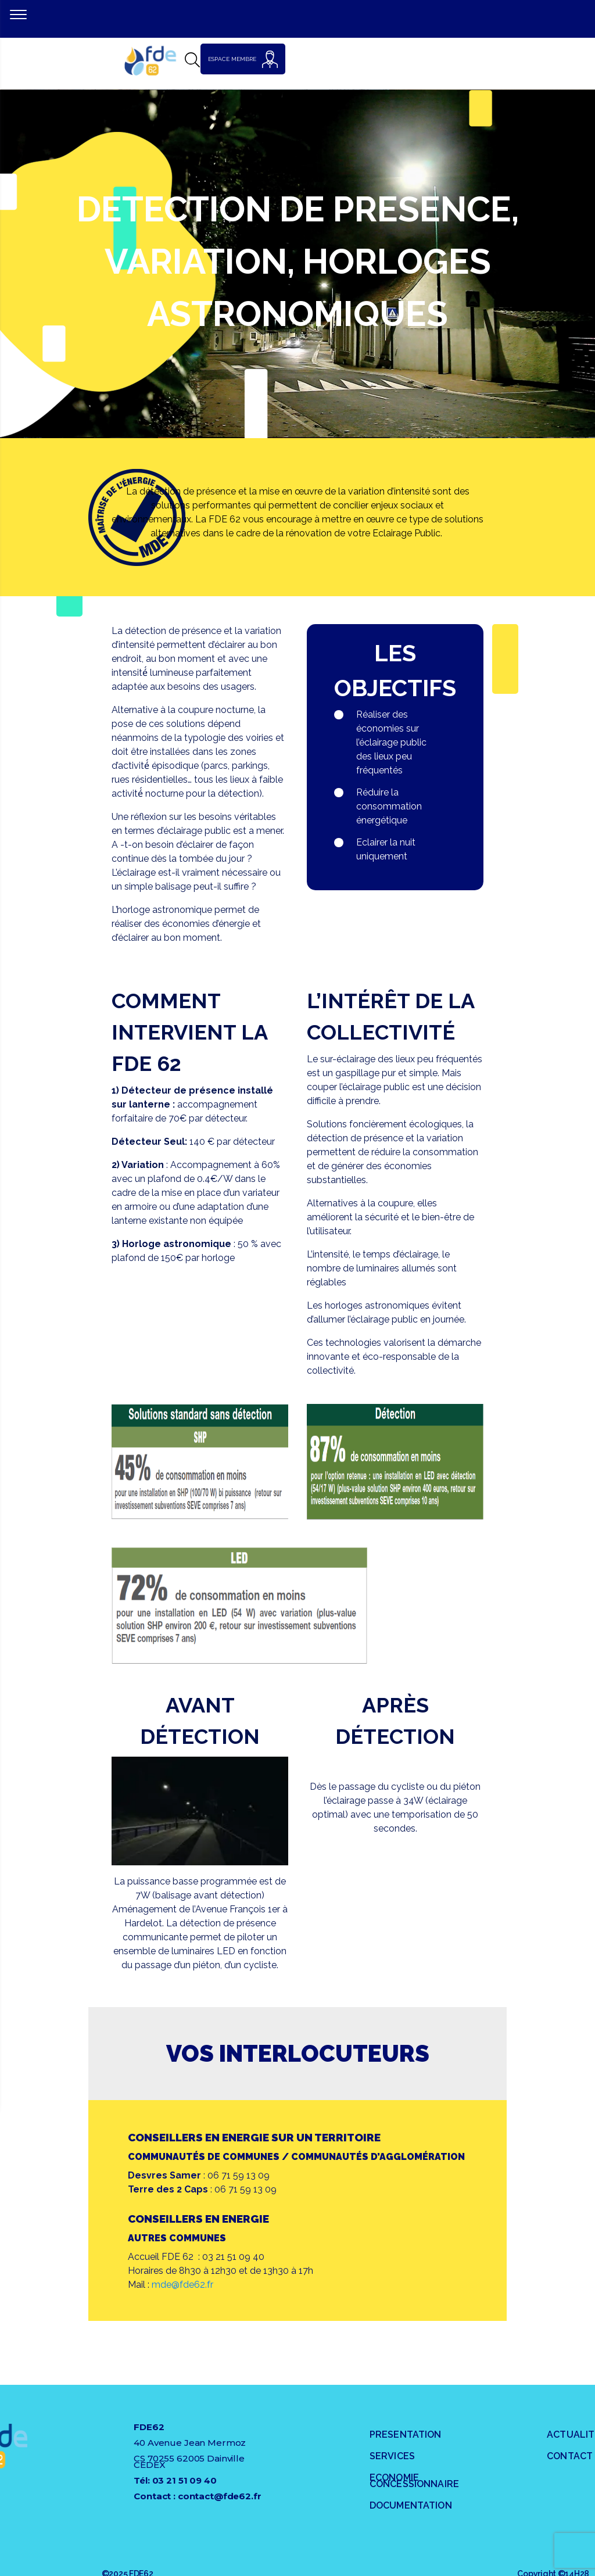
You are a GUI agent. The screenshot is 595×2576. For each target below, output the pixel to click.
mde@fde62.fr (182, 2284)
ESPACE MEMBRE (243, 59)
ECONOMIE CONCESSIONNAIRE (414, 2480)
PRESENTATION (406, 2434)
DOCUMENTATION (411, 2505)
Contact (570, 2456)
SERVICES (392, 2456)
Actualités (571, 2434)
